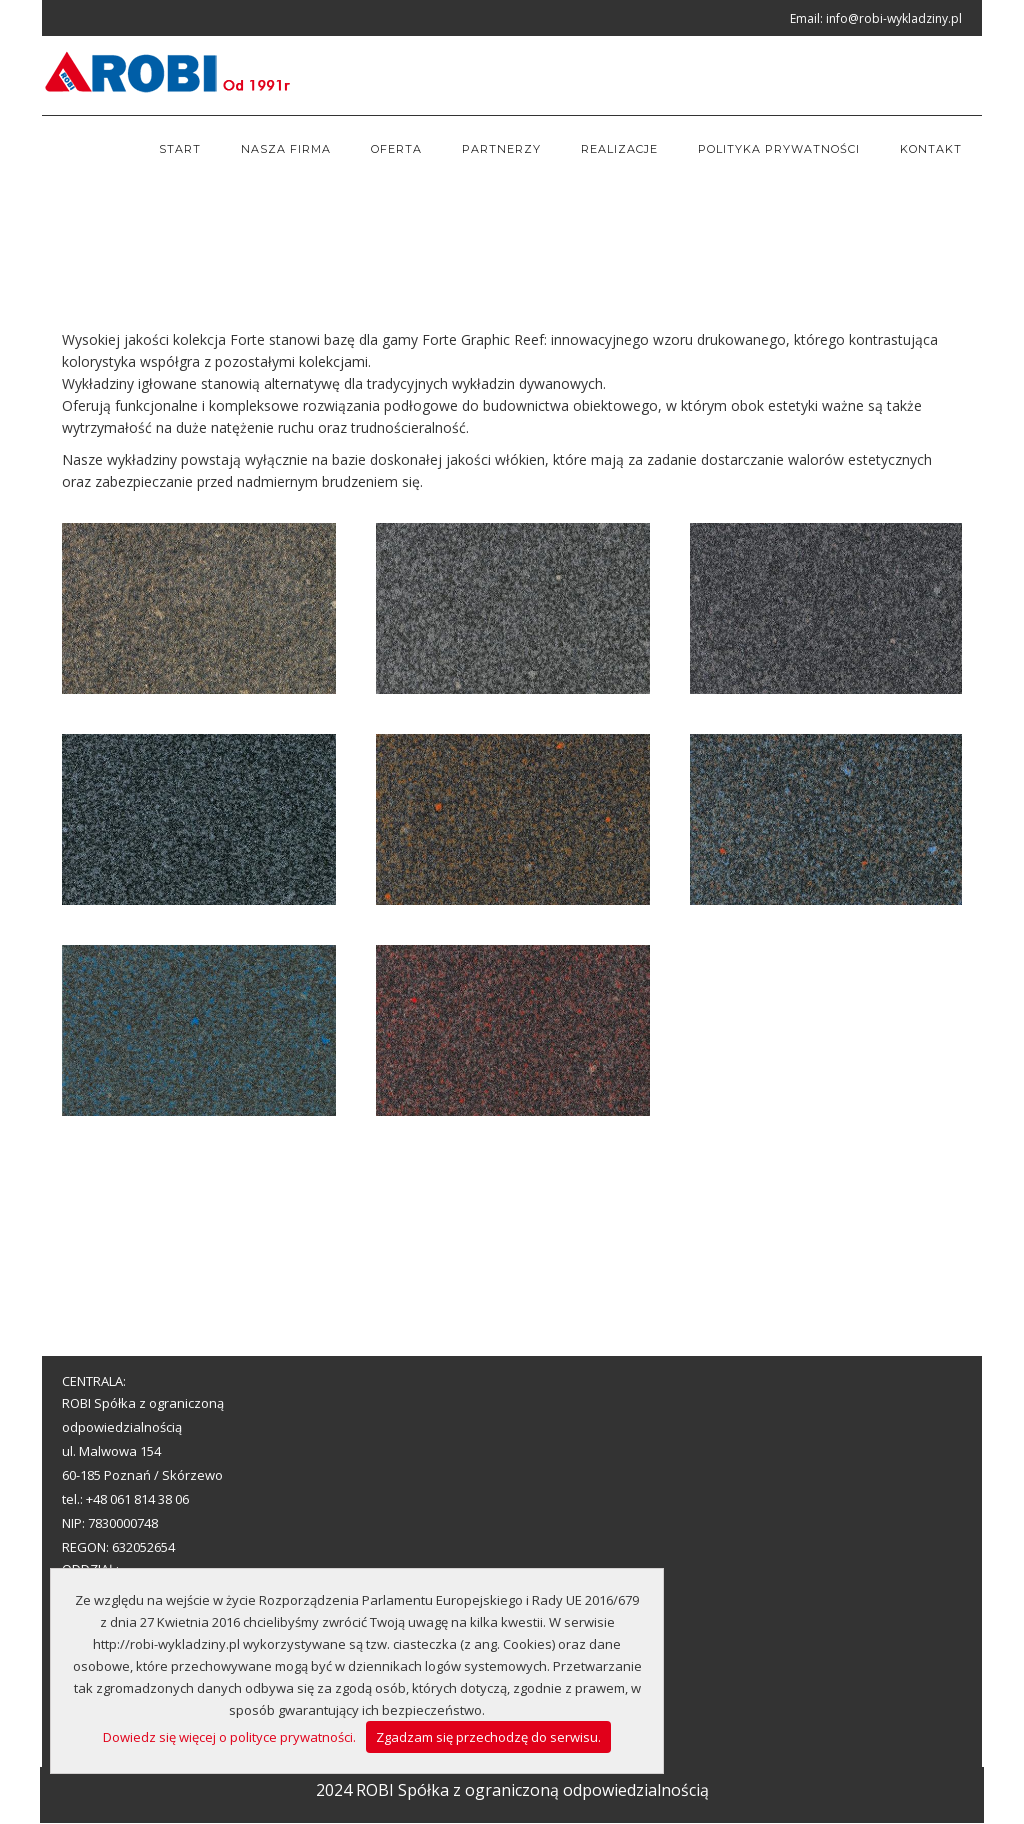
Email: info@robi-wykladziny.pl (876, 18)
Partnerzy (501, 149)
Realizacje (619, 149)
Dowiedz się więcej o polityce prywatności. (229, 1737)
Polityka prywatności (779, 149)
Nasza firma (286, 149)
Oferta (396, 149)
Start (180, 149)
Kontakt (931, 149)
